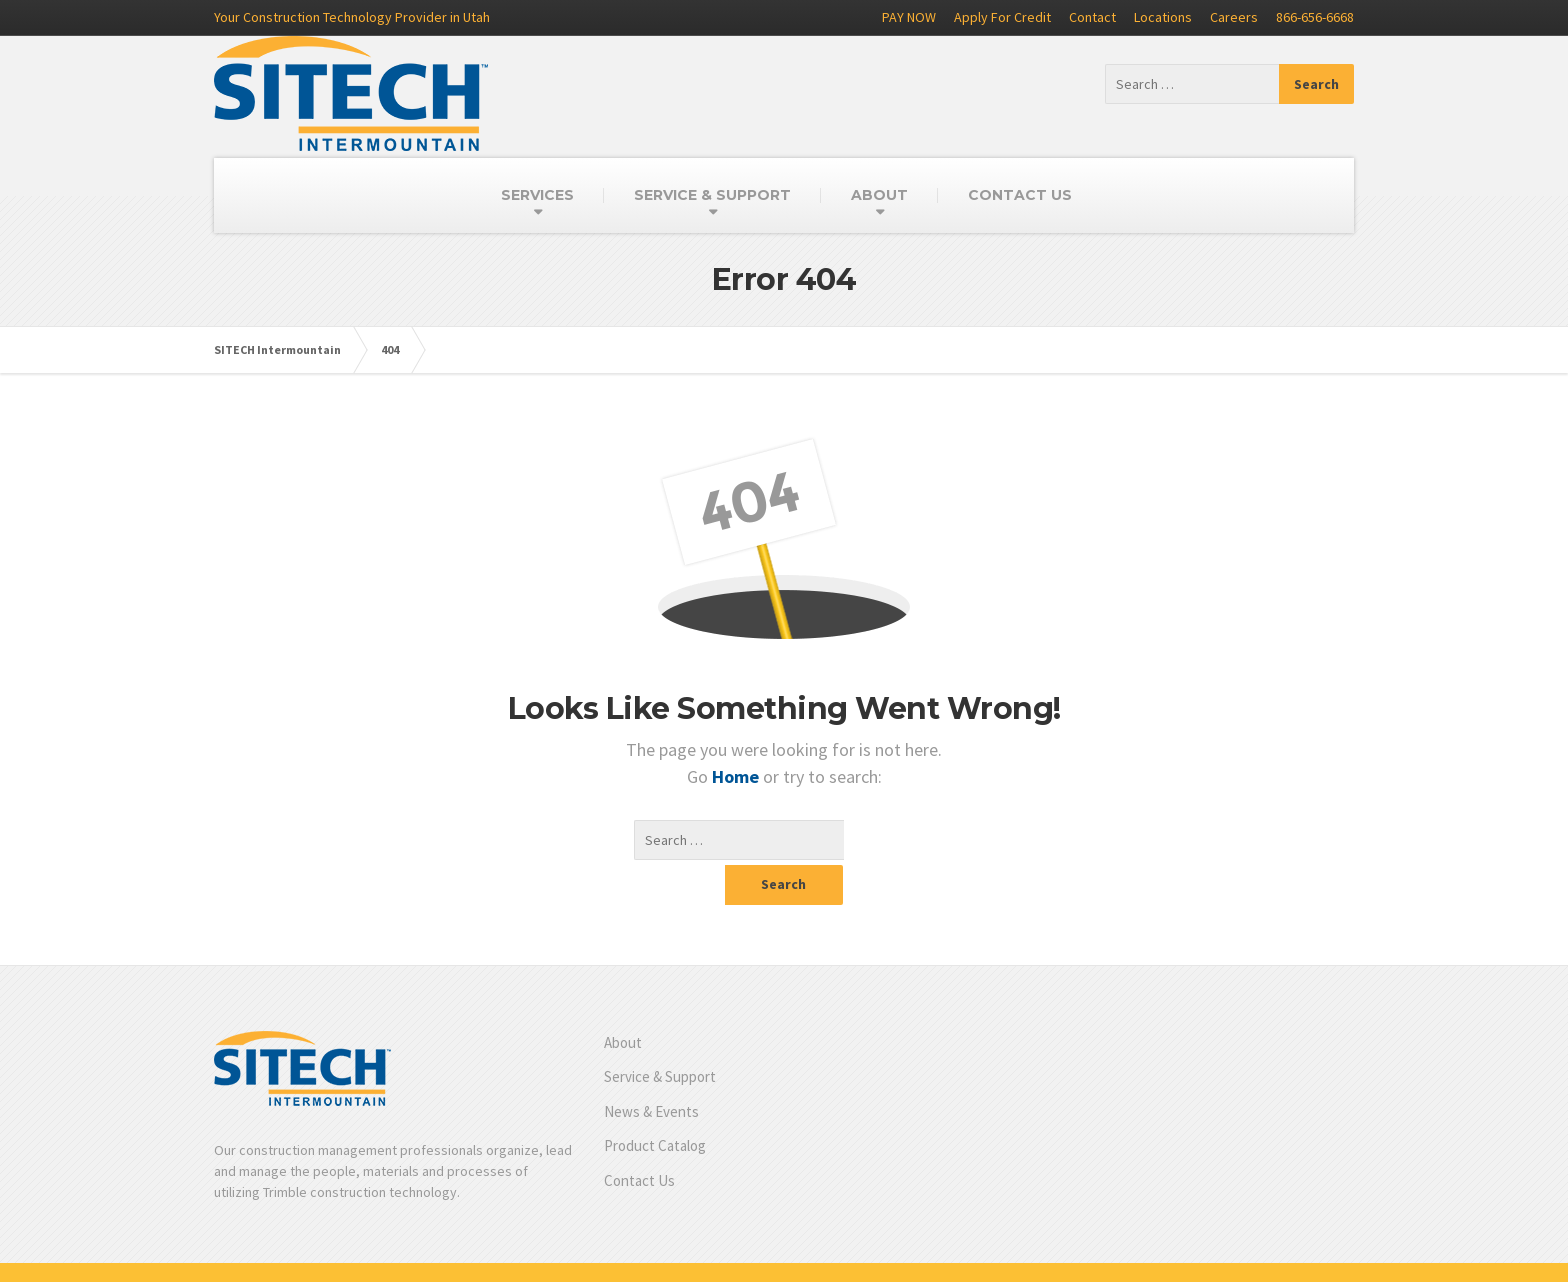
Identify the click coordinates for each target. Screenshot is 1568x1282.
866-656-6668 (1315, 17)
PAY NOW (909, 17)
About (623, 1002)
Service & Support (660, 1036)
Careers (1234, 17)
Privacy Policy (1312, 1252)
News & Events (651, 1071)
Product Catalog (655, 1105)
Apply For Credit (1002, 17)
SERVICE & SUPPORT (712, 195)
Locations (1163, 17)
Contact (1092, 17)
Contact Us (639, 1140)
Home (737, 776)
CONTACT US (1020, 195)
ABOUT (879, 195)
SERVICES (537, 195)
